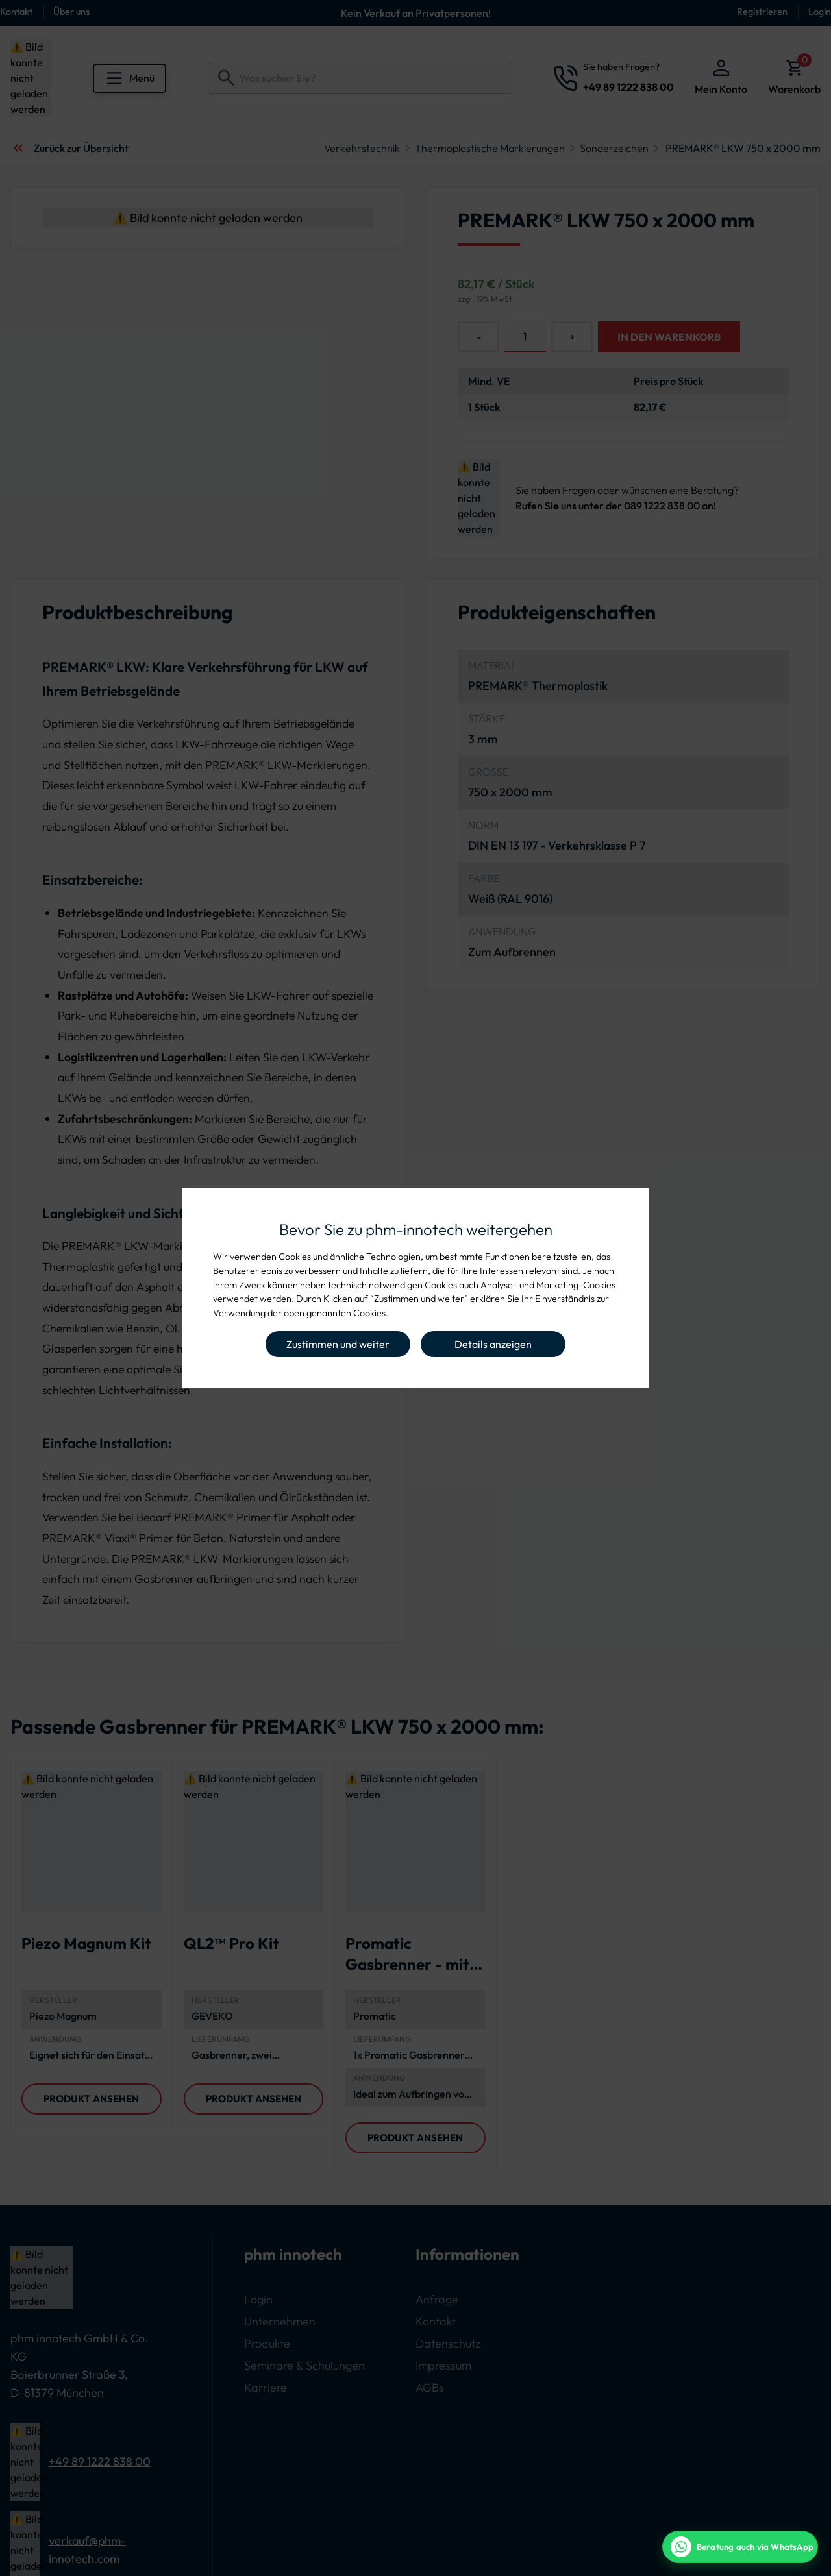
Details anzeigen (493, 1344)
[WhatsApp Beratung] (740, 2547)
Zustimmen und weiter (338, 1344)
